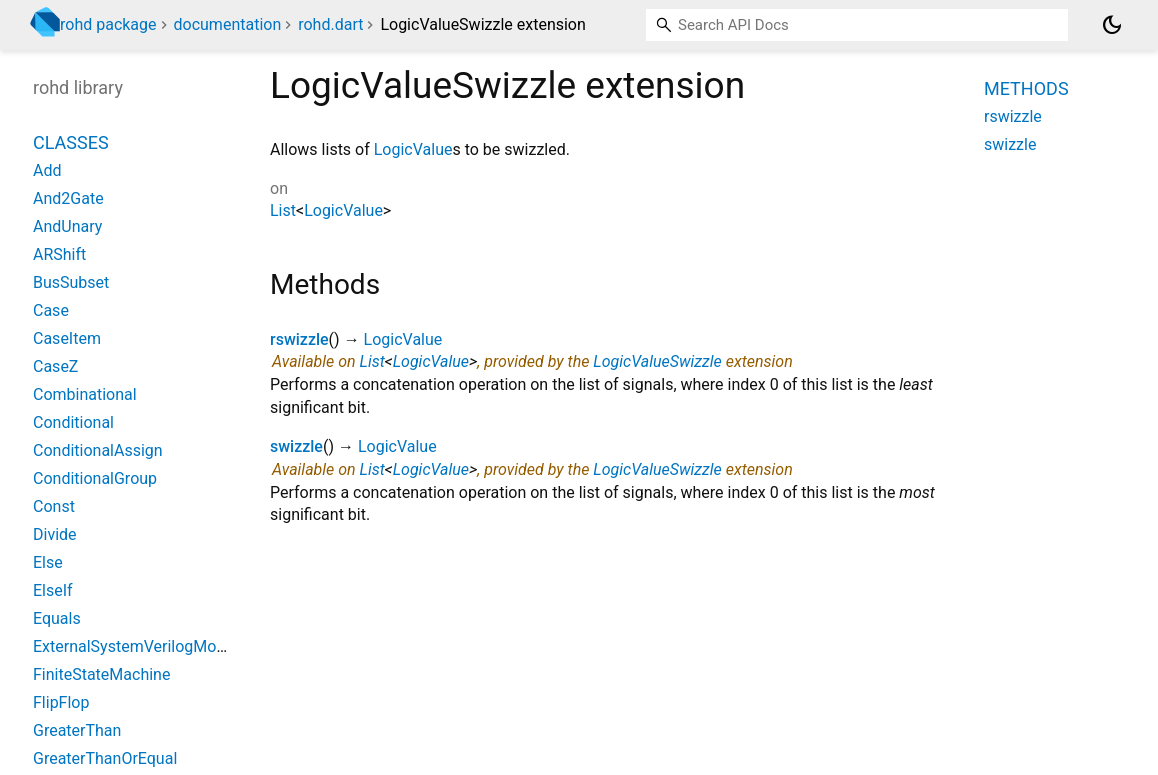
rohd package (108, 24)
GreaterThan (77, 730)
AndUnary (67, 226)
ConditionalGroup (95, 478)
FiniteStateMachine (101, 674)
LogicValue (413, 149)
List (283, 210)
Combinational (85, 394)
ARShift (59, 254)
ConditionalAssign (98, 450)
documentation (228, 24)
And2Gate (68, 198)
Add (47, 170)
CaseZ (55, 366)
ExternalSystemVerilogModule (140, 646)
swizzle (296, 446)
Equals (57, 618)
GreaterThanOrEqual (105, 758)
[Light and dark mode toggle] (1112, 25)
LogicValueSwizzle (657, 361)
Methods (1026, 88)
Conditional (73, 422)
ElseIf (53, 590)
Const (54, 506)
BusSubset (71, 282)
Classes (71, 142)
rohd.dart (330, 24)
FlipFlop (61, 702)
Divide (55, 534)
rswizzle (299, 339)
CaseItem (67, 338)
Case (51, 310)
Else (48, 562)
